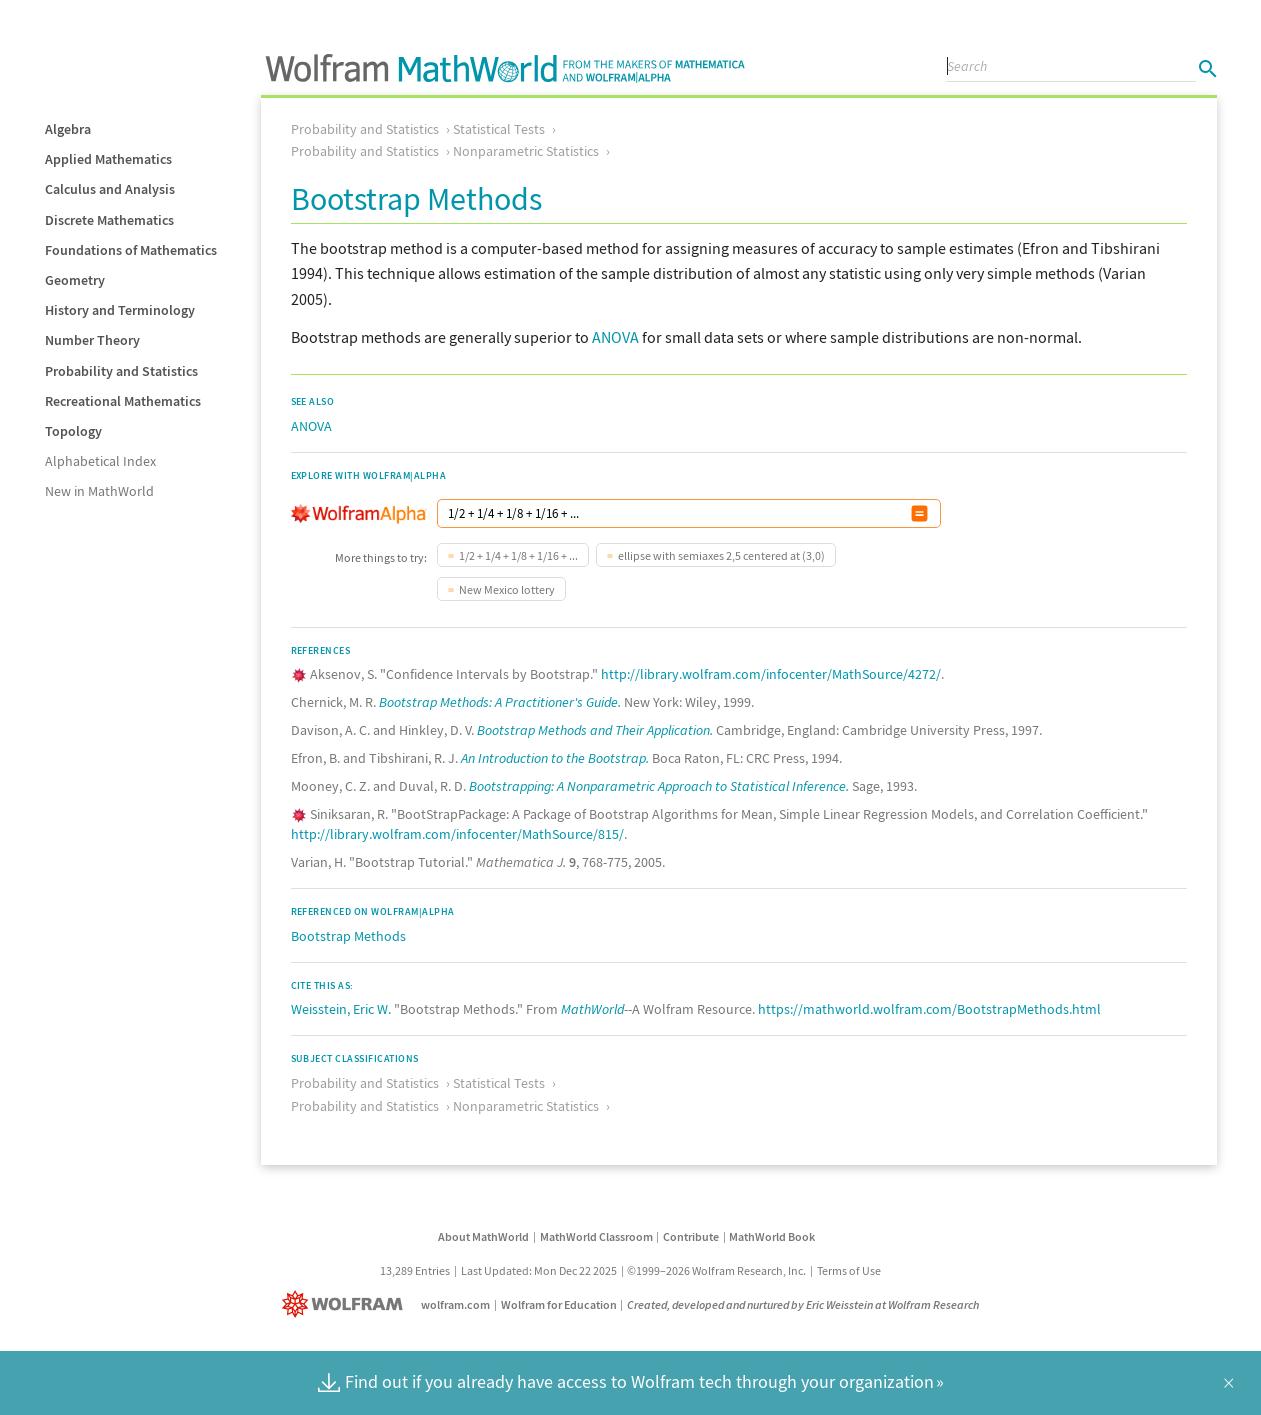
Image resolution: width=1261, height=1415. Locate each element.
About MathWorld (483, 1236)
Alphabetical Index (100, 461)
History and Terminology (120, 310)
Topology (73, 431)
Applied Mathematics (108, 159)
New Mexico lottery (507, 589)
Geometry (75, 280)
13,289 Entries (415, 1270)
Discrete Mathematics (109, 220)
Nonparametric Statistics (526, 151)
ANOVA (615, 337)
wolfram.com (455, 1304)
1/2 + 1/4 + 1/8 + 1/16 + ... (518, 555)
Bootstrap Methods (348, 936)
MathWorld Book (772, 1236)
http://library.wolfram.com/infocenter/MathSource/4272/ (771, 674)
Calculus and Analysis (110, 189)
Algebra (68, 129)
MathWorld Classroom (596, 1236)
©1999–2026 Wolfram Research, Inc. (716, 1270)
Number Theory (92, 340)
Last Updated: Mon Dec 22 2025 (539, 1270)
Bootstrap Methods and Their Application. (595, 730)
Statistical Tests (499, 129)
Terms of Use (849, 1270)
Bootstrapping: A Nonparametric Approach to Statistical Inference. (659, 786)
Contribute (691, 1236)
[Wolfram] (346, 1304)
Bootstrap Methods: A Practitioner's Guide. (500, 702)
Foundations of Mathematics (131, 250)
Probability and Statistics (121, 371)
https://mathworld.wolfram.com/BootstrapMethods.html (929, 1009)
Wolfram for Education (559, 1304)
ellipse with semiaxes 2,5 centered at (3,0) (721, 555)
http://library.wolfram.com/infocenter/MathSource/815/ (457, 834)
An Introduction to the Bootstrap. (555, 758)
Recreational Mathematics (123, 401)
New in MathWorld (99, 491)
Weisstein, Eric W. (341, 1009)
